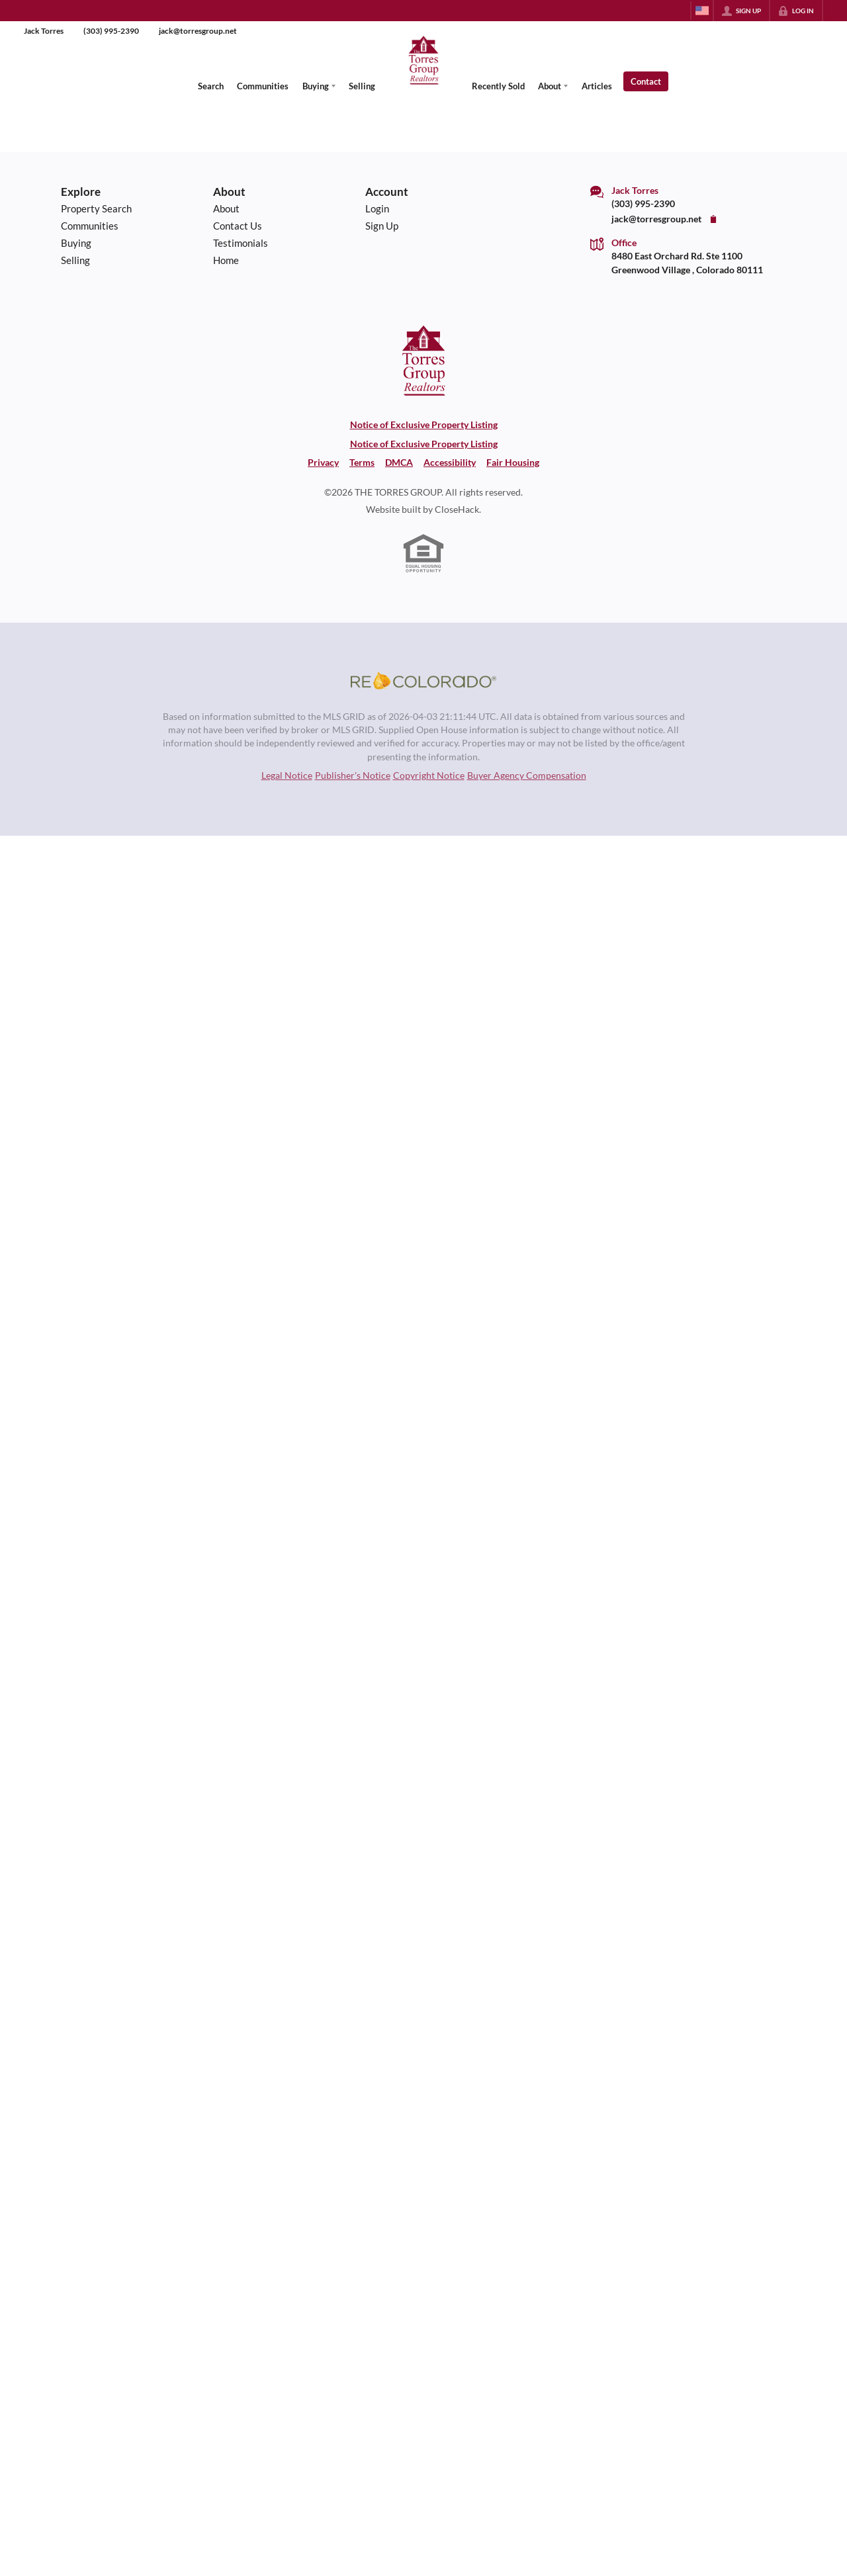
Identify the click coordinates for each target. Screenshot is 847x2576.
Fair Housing (512, 462)
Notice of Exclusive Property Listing (424, 425)
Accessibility (450, 462)
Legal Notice (286, 775)
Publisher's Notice (352, 775)
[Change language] (702, 10)
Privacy (323, 462)
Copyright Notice (429, 775)
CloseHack (457, 509)
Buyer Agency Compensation (526, 775)
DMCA (399, 462)
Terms (362, 462)
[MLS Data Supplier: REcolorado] (423, 680)
